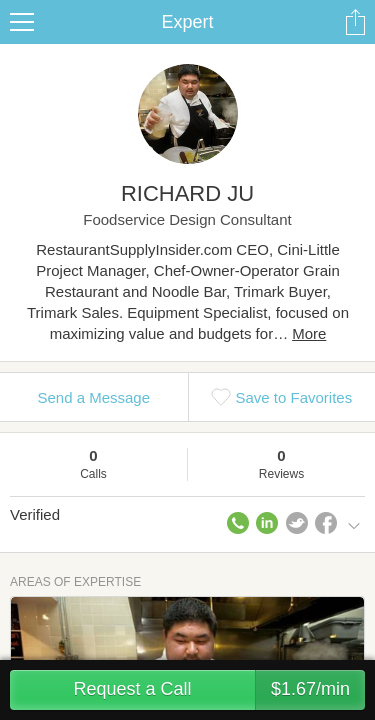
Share (355, 22)
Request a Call (219, 690)
